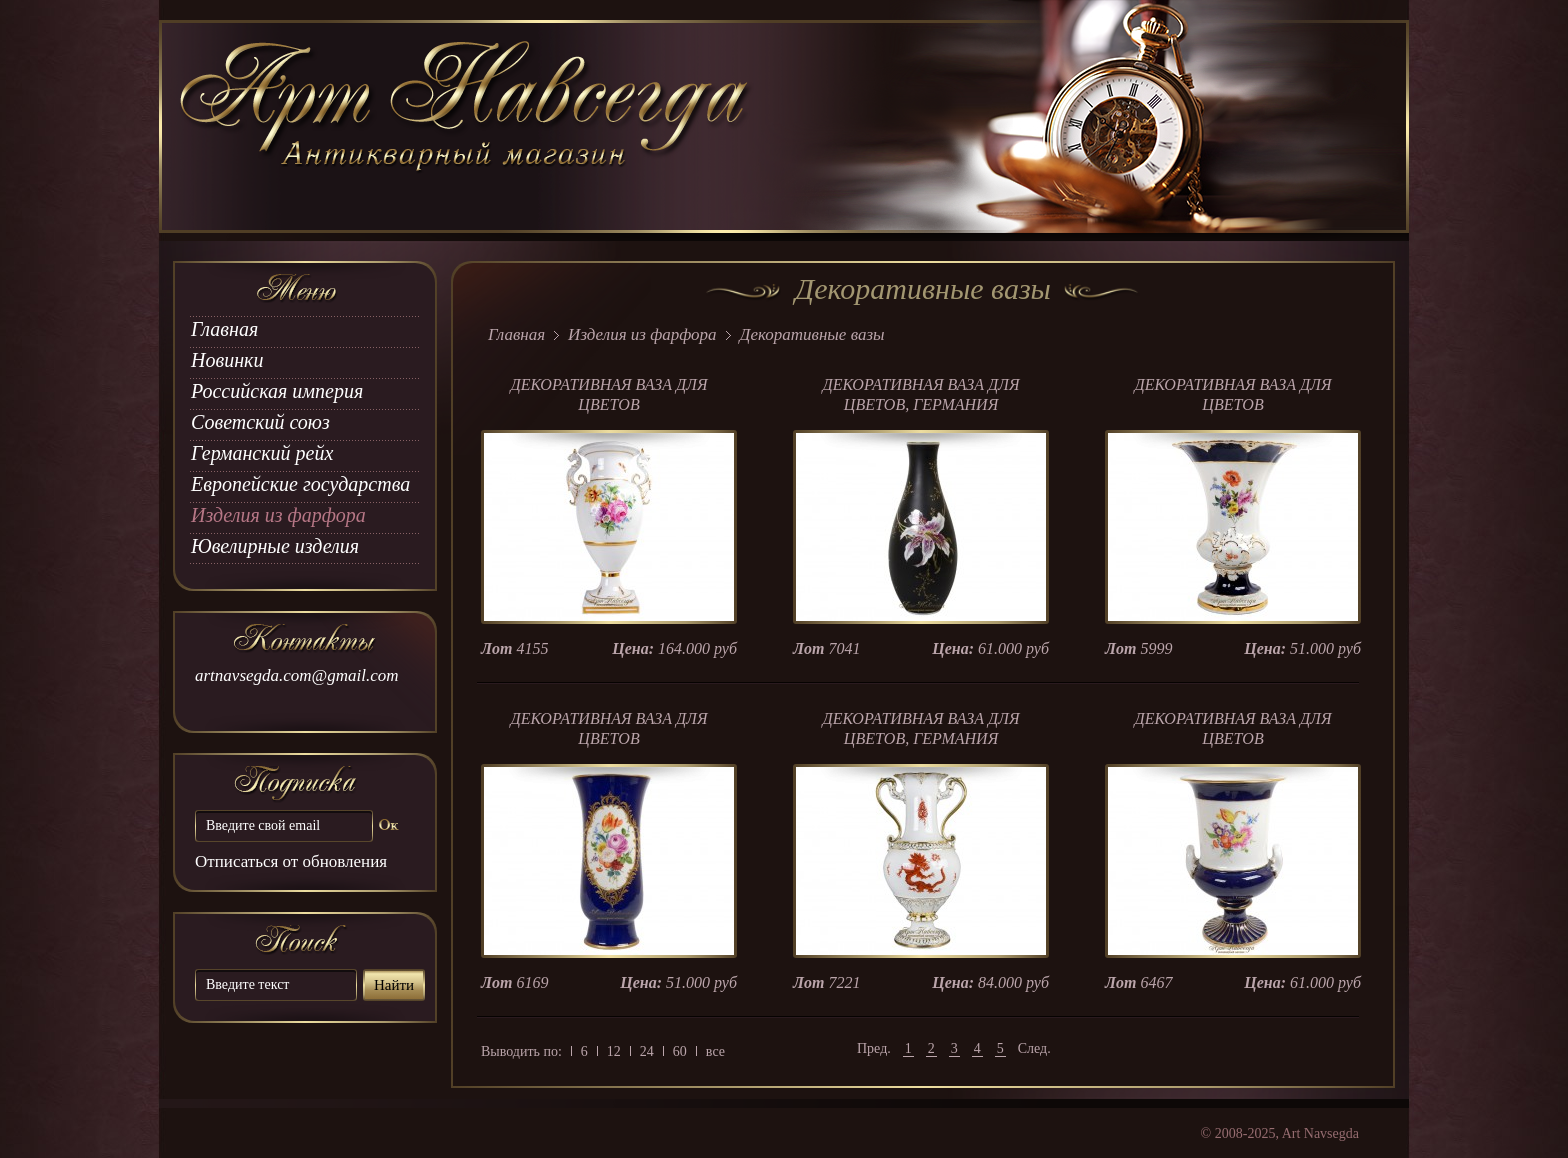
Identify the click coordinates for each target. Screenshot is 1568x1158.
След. (1034, 1048)
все (715, 1051)
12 (614, 1051)
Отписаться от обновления (291, 861)
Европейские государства (300, 484)
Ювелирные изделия (275, 546)
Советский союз (260, 422)
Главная (224, 329)
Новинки (227, 360)
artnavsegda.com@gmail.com (297, 675)
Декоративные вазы (812, 334)
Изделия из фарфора (278, 515)
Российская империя (277, 391)
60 (680, 1051)
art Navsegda (466, 127)
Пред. (874, 1048)
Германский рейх (262, 453)
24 (647, 1051)
